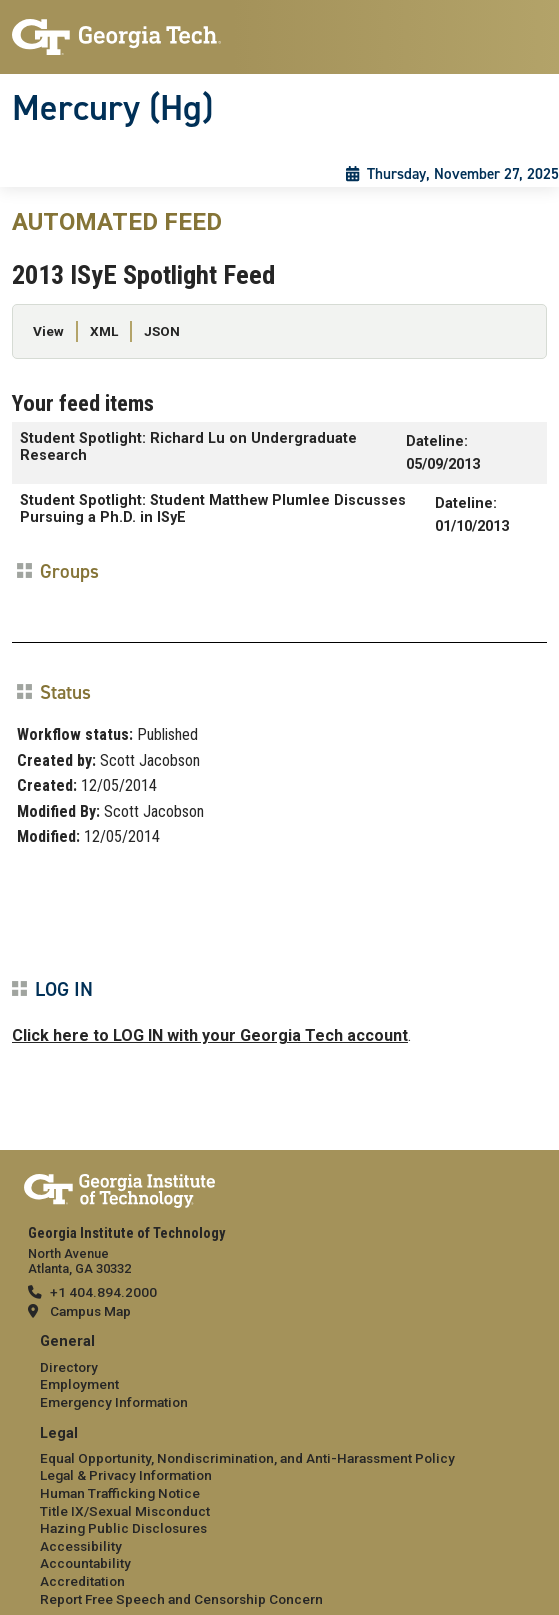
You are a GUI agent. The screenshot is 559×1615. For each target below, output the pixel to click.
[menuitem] (279, 1372)
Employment (79, 1384)
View (48, 331)
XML (104, 331)
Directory (69, 1367)
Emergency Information (114, 1402)
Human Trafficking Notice (120, 1493)
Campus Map (90, 1311)
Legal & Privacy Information (126, 1475)
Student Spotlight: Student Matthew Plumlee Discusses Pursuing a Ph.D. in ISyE (213, 509)
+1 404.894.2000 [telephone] (103, 1292)
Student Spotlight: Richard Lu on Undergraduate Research (188, 447)
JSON (162, 331)
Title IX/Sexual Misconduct (125, 1511)
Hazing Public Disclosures (123, 1528)
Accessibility (81, 1546)
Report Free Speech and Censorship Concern (181, 1599)
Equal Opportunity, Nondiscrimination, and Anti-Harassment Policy (247, 1458)
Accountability (85, 1563)
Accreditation (82, 1581)
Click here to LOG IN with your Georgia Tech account (210, 1035)
